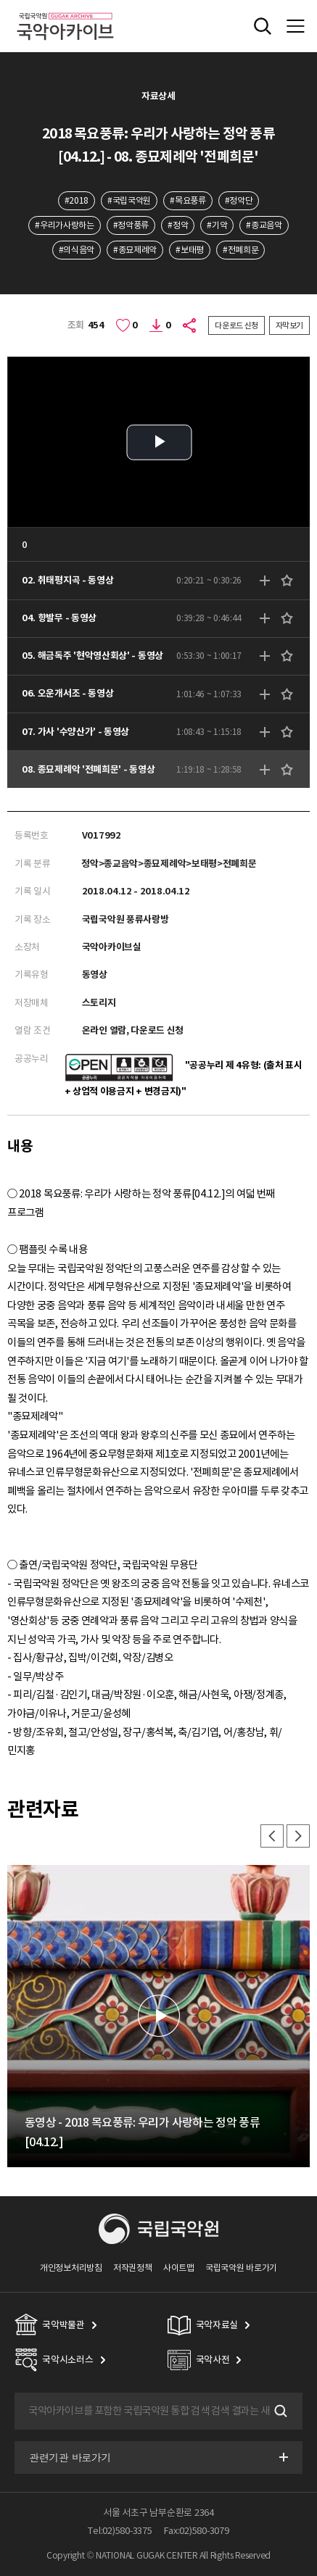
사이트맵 (178, 2267)
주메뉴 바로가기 (0, 0)
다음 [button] (298, 1836)
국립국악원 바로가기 (241, 2267)
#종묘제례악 (135, 249)
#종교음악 (263, 225)
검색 (279, 2410)
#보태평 (190, 249)
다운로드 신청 (236, 325)
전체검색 (262, 26)
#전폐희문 (240, 249)
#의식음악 (76, 249)
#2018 (76, 200)
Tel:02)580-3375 (120, 2531)
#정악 (178, 225)
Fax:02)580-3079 (196, 2531)
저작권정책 (132, 2267)
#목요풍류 (187, 200)
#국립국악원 (129, 200)
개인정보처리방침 (71, 2267)
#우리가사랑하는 (64, 225)
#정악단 (239, 200)
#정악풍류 (131, 225)
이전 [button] (272, 1836)
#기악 (217, 225)
